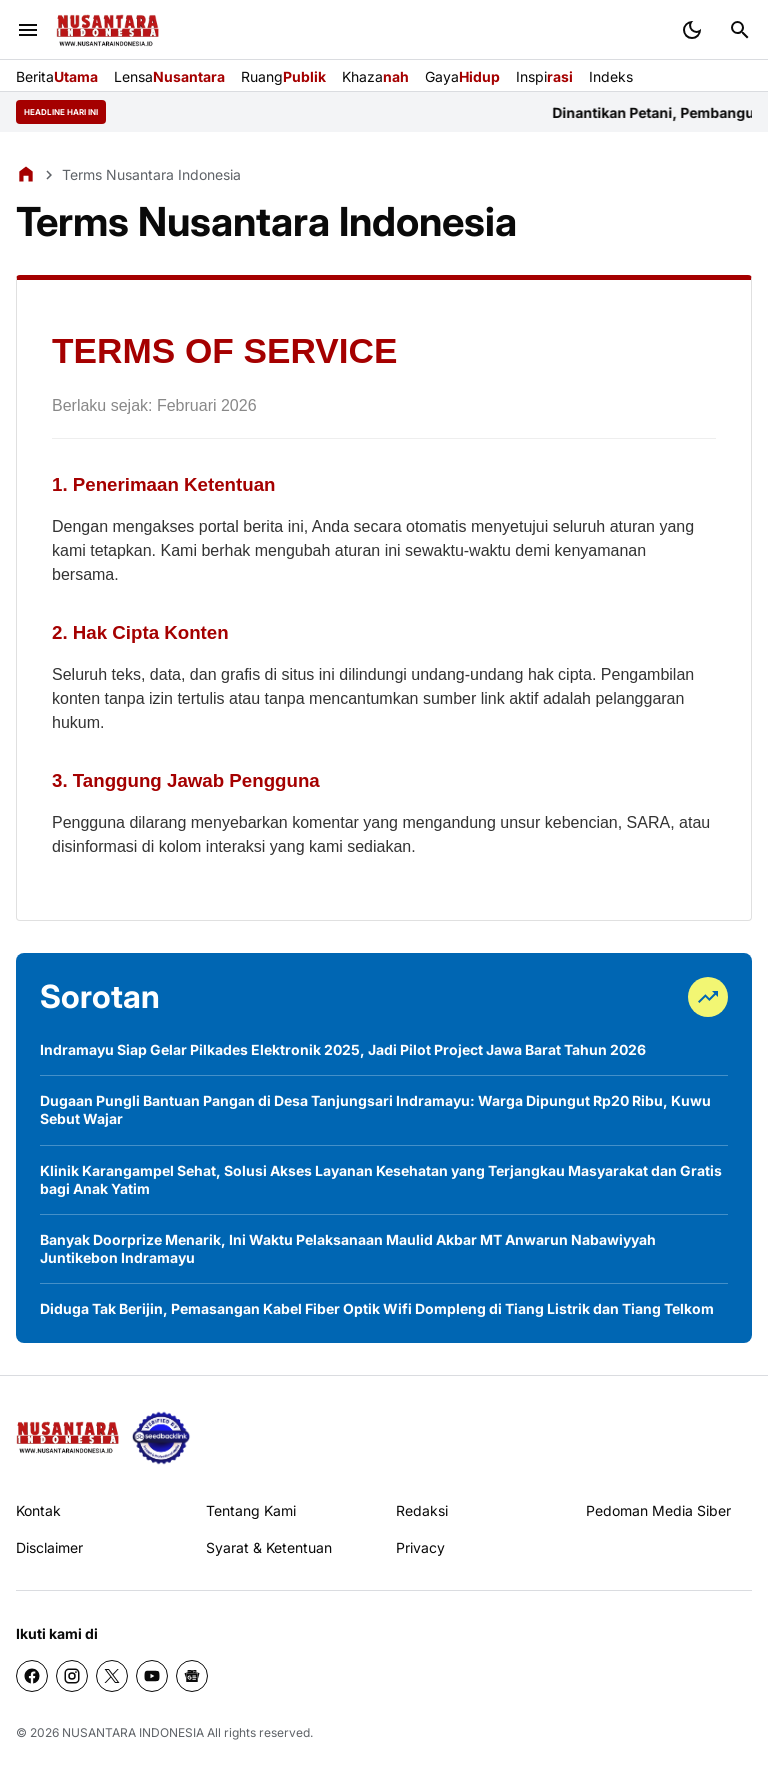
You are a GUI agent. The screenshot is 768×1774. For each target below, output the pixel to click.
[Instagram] (72, 1676)
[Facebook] (32, 1676)
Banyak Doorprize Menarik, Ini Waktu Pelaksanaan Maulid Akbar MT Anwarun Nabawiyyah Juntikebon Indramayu (348, 1248)
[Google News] (192, 1676)
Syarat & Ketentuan (269, 1547)
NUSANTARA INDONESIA (133, 1732)
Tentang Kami (251, 1510)
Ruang (283, 76)
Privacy (420, 1547)
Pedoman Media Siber (658, 1510)
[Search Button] (740, 30)
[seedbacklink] (161, 1438)
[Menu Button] (28, 30)
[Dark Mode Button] (692, 30)
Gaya (462, 76)
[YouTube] (152, 1676)
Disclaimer (49, 1547)
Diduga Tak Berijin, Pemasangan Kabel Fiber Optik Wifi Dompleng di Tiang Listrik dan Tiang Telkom (377, 1308)
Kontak (38, 1510)
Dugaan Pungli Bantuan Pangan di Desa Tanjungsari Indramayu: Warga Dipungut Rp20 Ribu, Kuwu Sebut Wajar (375, 1109)
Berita (57, 76)
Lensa (169, 76)
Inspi (544, 76)
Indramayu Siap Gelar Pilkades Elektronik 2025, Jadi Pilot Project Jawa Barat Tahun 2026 (343, 1049)
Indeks (611, 76)
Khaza (375, 76)
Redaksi (422, 1510)
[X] (112, 1676)
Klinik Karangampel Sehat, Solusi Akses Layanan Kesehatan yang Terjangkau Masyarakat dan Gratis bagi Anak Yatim (381, 1179)
